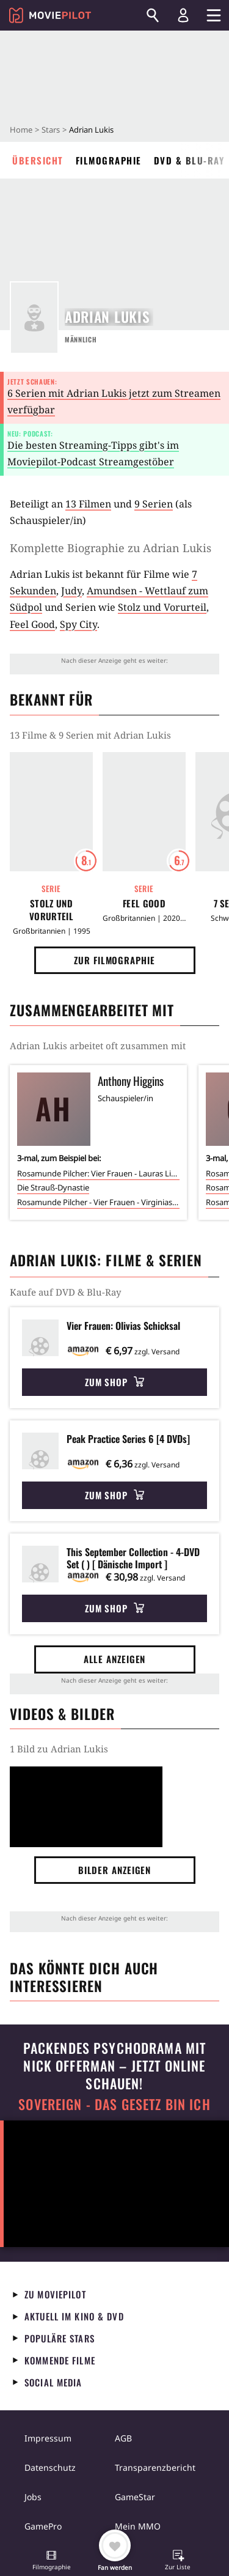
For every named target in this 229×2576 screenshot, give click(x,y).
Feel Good (32, 624)
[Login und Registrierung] (183, 15)
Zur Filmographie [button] (114, 960)
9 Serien (153, 504)
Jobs (33, 2497)
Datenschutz (50, 2467)
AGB (123, 2438)
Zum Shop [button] (114, 1382)
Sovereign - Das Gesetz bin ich (114, 2104)
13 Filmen (88, 504)
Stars (51, 129)
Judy (71, 590)
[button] (51, 2561)
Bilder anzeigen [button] (114, 1870)
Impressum (47, 2438)
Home (21, 129)
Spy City (78, 624)
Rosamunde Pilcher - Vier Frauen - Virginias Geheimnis (98, 1202)
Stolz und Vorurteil (162, 607)
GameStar (135, 2497)
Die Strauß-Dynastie (53, 1187)
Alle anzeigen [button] (115, 1659)
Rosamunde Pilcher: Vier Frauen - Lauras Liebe (98, 1173)
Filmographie (109, 160)
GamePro (43, 2526)
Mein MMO (138, 2526)
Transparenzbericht (155, 2467)
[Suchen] (152, 15)
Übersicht (38, 160)
